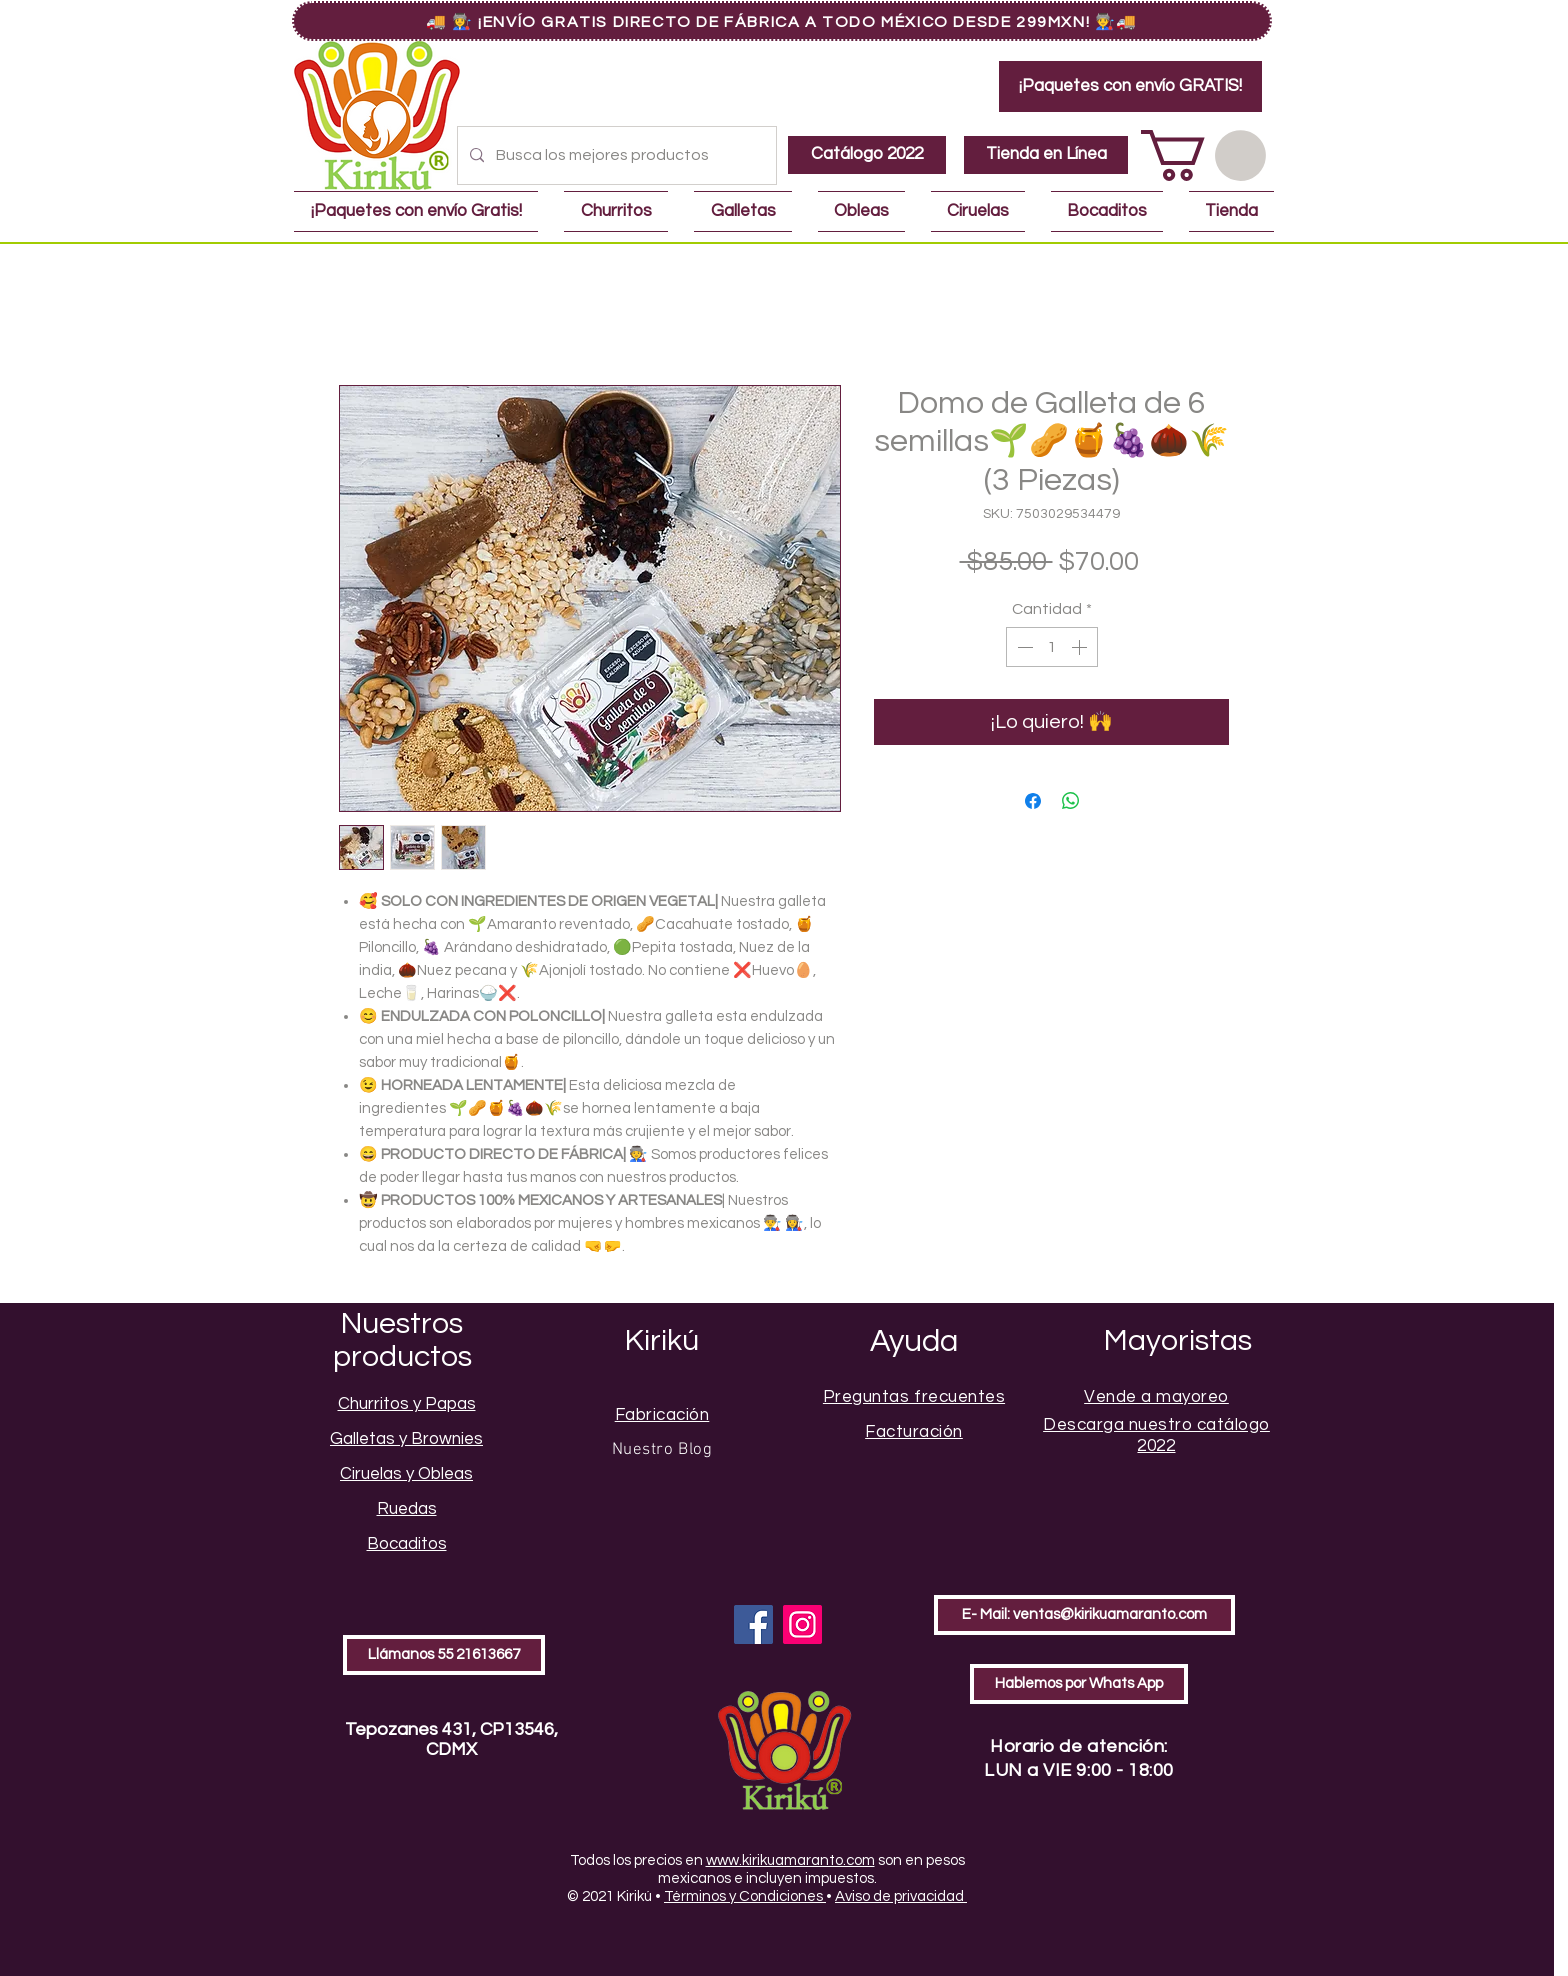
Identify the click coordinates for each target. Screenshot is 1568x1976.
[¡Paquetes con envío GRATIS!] (1130, 86)
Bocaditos (407, 1544)
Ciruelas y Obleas (406, 1474)
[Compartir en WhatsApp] (1071, 801)
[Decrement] (1023, 647)
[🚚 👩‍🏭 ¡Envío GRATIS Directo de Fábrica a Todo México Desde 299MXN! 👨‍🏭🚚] (782, 21)
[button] (1203, 155)
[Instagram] (802, 1624)
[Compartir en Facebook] (1033, 801)
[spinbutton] (1052, 647)
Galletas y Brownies (406, 1439)
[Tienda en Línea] (1046, 155)
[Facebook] (753, 1624)
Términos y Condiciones (745, 1896)
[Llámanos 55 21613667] (444, 1655)
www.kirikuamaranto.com (790, 1860)
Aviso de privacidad (901, 1896)
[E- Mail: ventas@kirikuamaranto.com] (1084, 1615)
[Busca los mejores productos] (615, 155)
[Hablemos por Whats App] (1079, 1684)
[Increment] (1081, 647)
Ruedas (407, 1509)
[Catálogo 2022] (867, 155)
